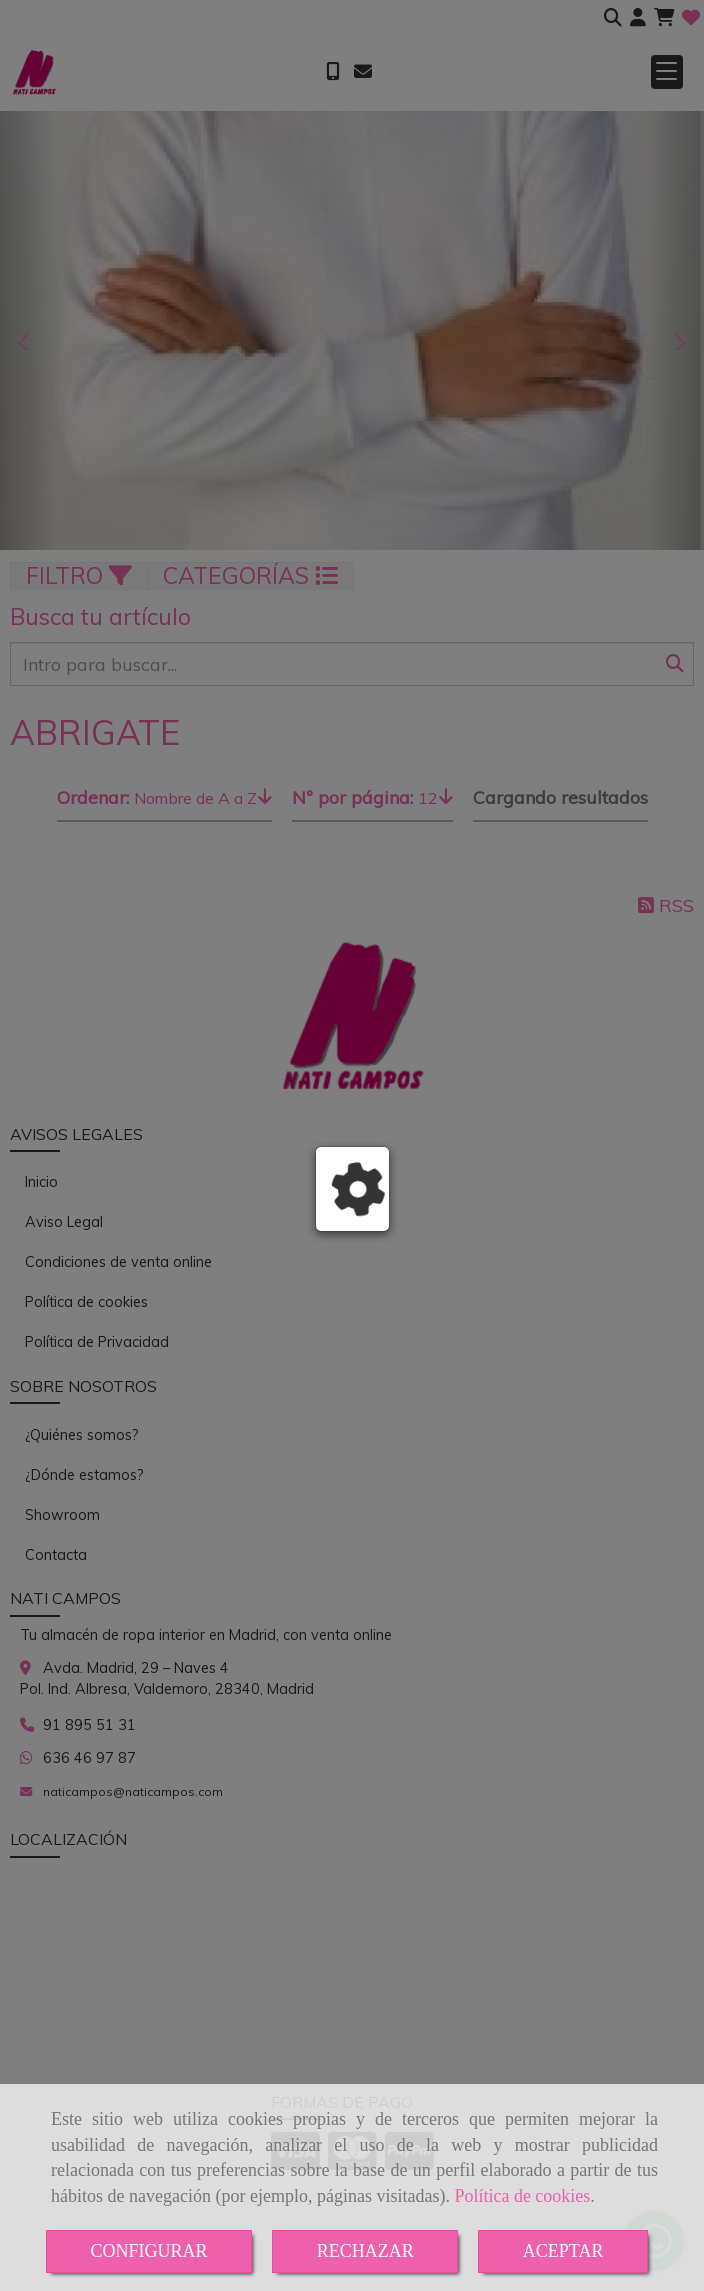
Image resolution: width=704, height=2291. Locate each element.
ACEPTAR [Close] (563, 2251)
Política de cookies (522, 2196)
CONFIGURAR (149, 2251)
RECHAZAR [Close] (365, 2251)
